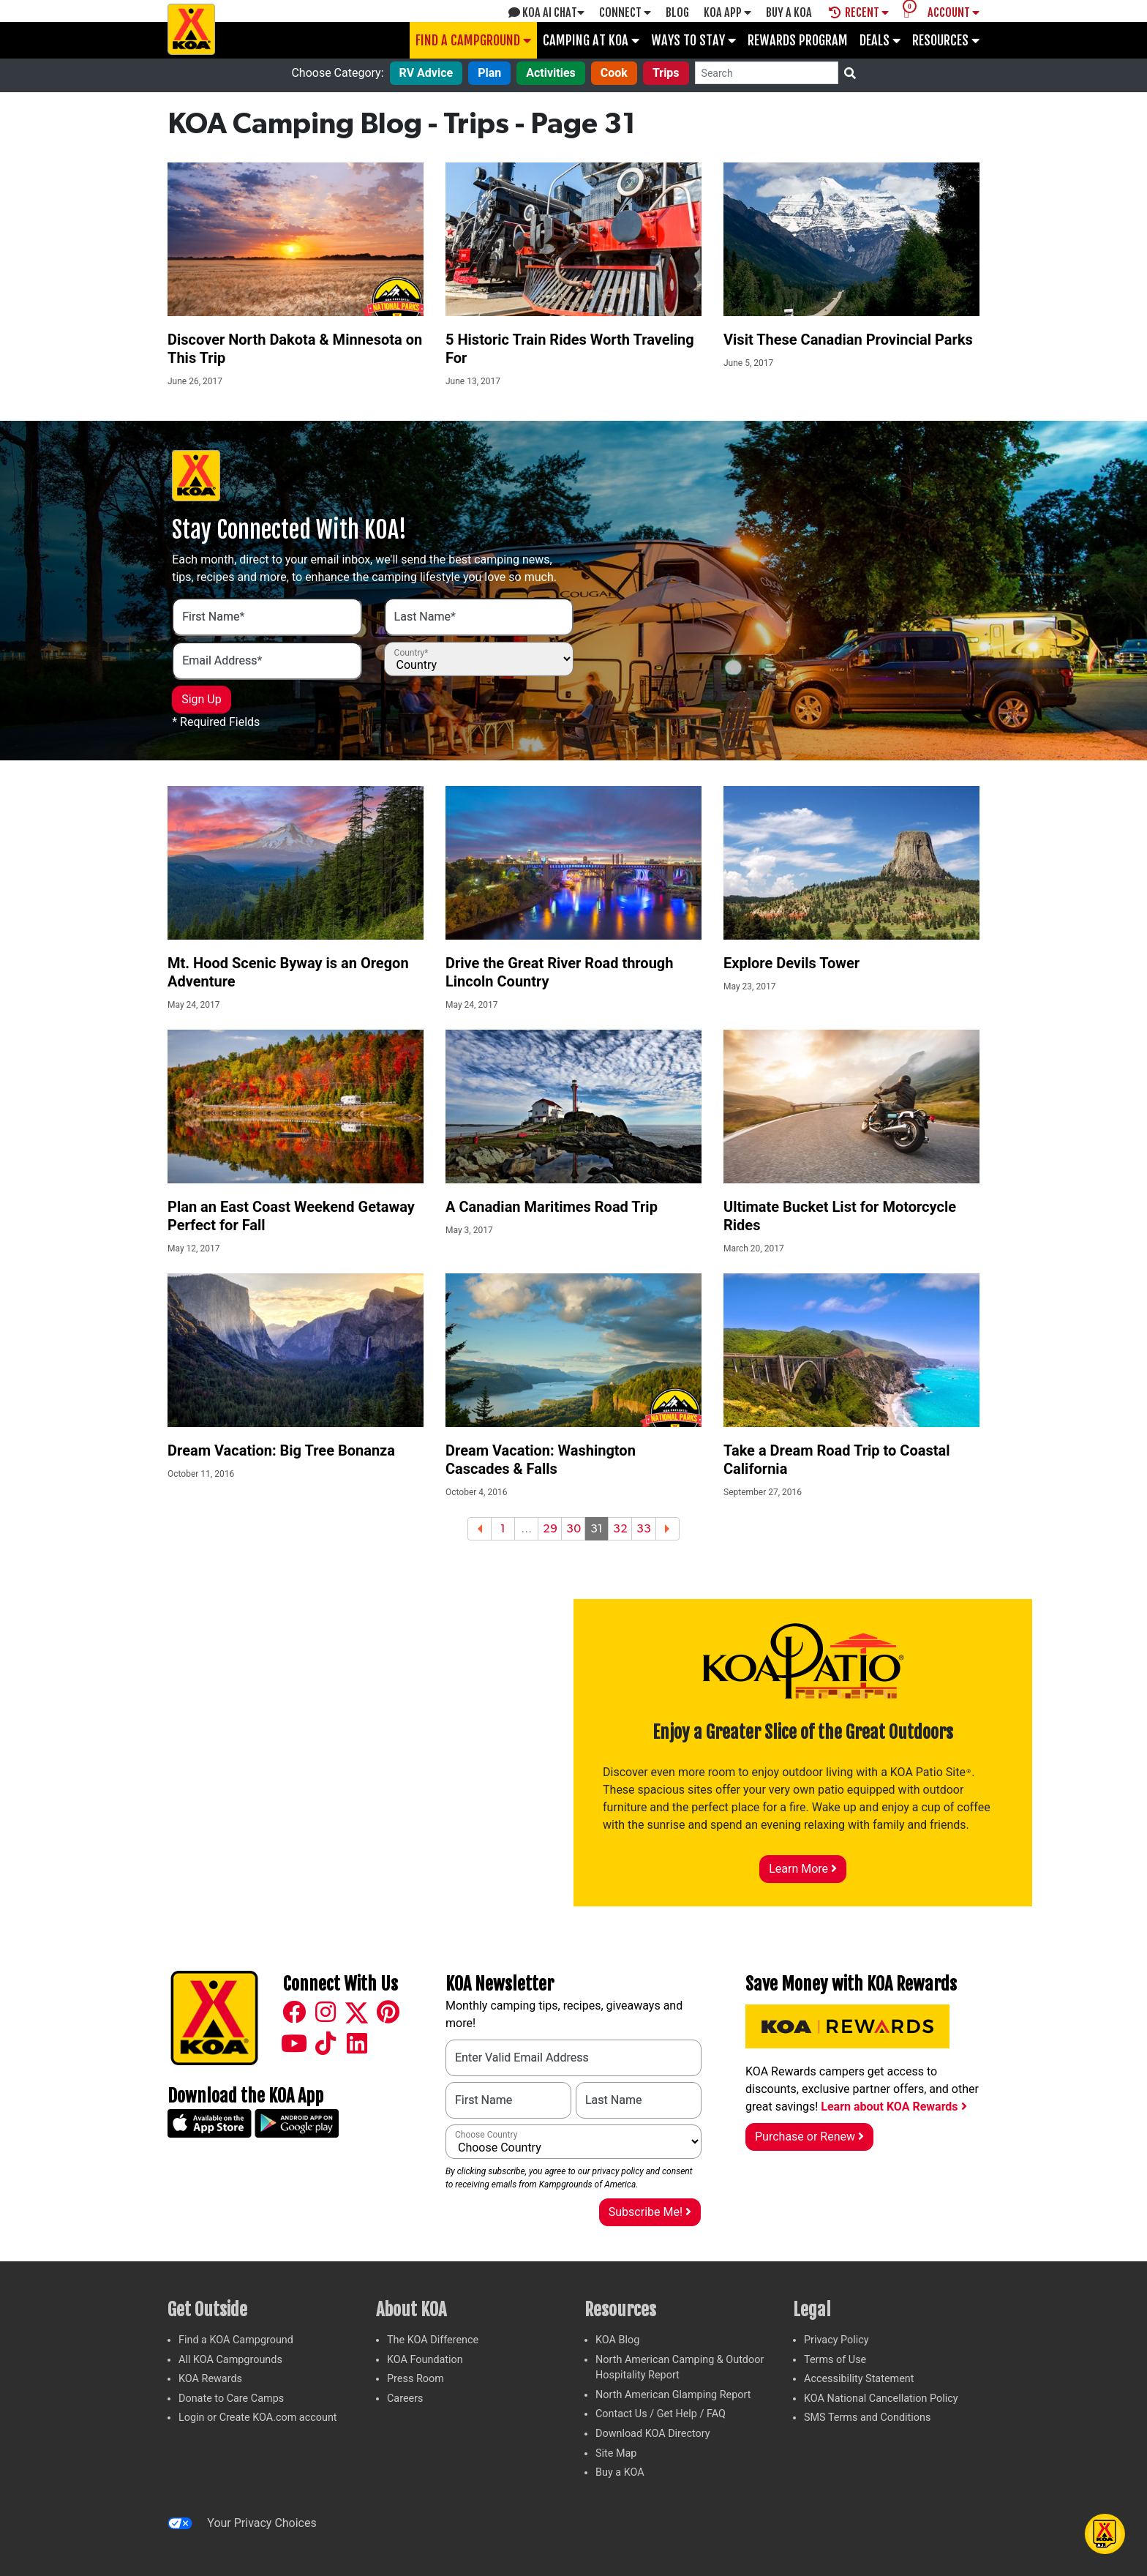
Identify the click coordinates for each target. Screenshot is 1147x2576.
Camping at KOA (591, 40)
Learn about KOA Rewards (893, 2106)
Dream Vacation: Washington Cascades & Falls (540, 1460)
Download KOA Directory (652, 2433)
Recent (859, 12)
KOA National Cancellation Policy (881, 2398)
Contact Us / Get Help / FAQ (660, 2414)
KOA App (727, 12)
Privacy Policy (836, 2340)
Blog (677, 12)
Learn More (803, 1869)
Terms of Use (835, 2360)
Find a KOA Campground (235, 2340)
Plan (489, 73)
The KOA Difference (432, 2340)
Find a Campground (473, 40)
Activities (551, 73)
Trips (666, 73)
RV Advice (426, 73)
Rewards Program (798, 40)
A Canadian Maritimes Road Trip (551, 1207)
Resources (945, 40)
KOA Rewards (210, 2379)
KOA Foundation (425, 2360)
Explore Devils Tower (791, 963)
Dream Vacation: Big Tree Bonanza (281, 1450)
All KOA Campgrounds (230, 2360)
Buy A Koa (789, 12)
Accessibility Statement (859, 2379)
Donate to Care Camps (231, 2398)
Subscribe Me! (650, 2212)
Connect (625, 12)
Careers (405, 2398)
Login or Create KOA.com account (257, 2417)
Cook (614, 73)
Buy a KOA (619, 2472)
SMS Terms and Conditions (867, 2417)
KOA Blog (617, 2340)
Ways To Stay (693, 40)
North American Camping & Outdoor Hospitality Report (679, 2368)
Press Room (415, 2379)
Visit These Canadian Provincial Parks (848, 339)
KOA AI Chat (546, 12)
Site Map (615, 2453)
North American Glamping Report (673, 2395)
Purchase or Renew (809, 2136)
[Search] (766, 72)
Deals (880, 40)
